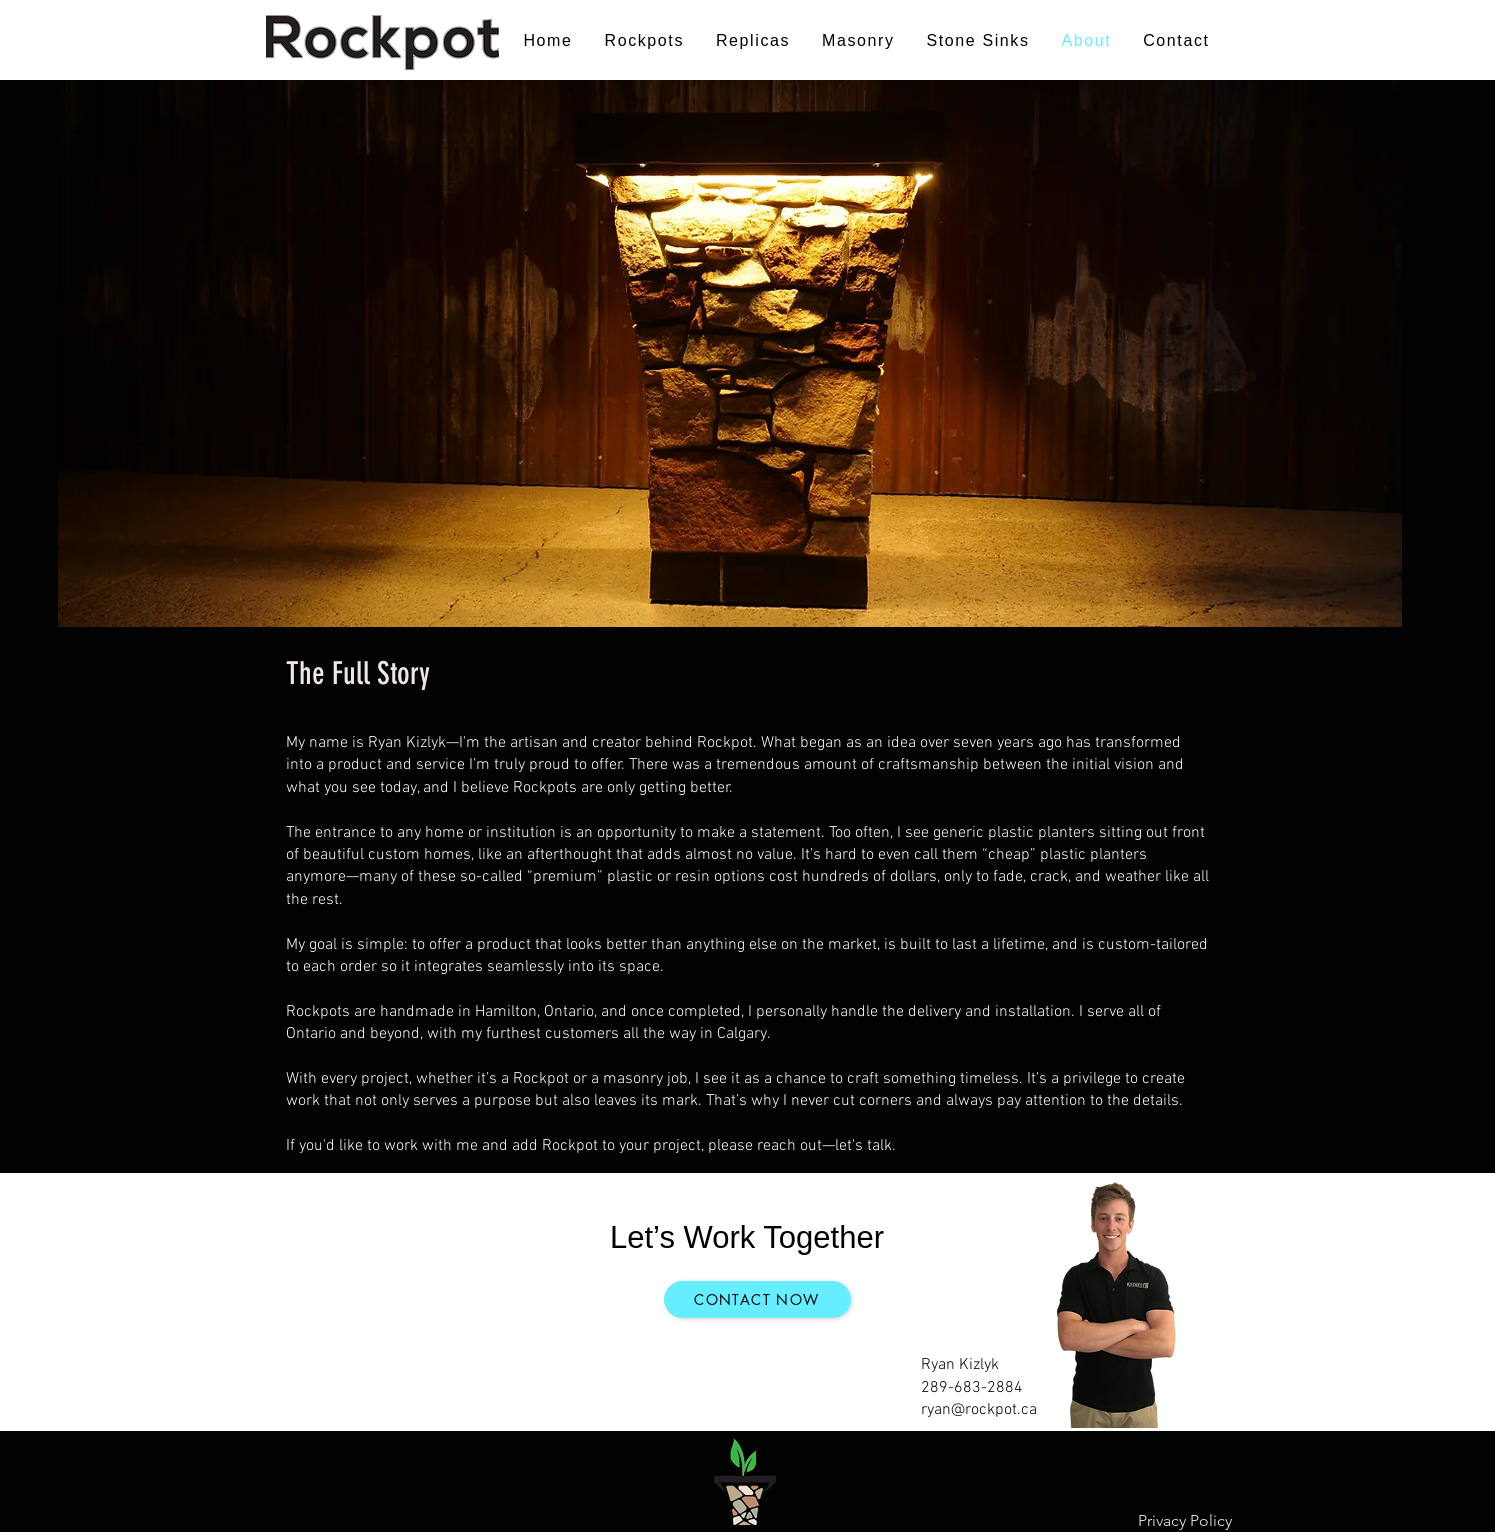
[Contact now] (757, 1299)
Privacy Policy (1185, 1520)
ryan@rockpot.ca (979, 1410)
